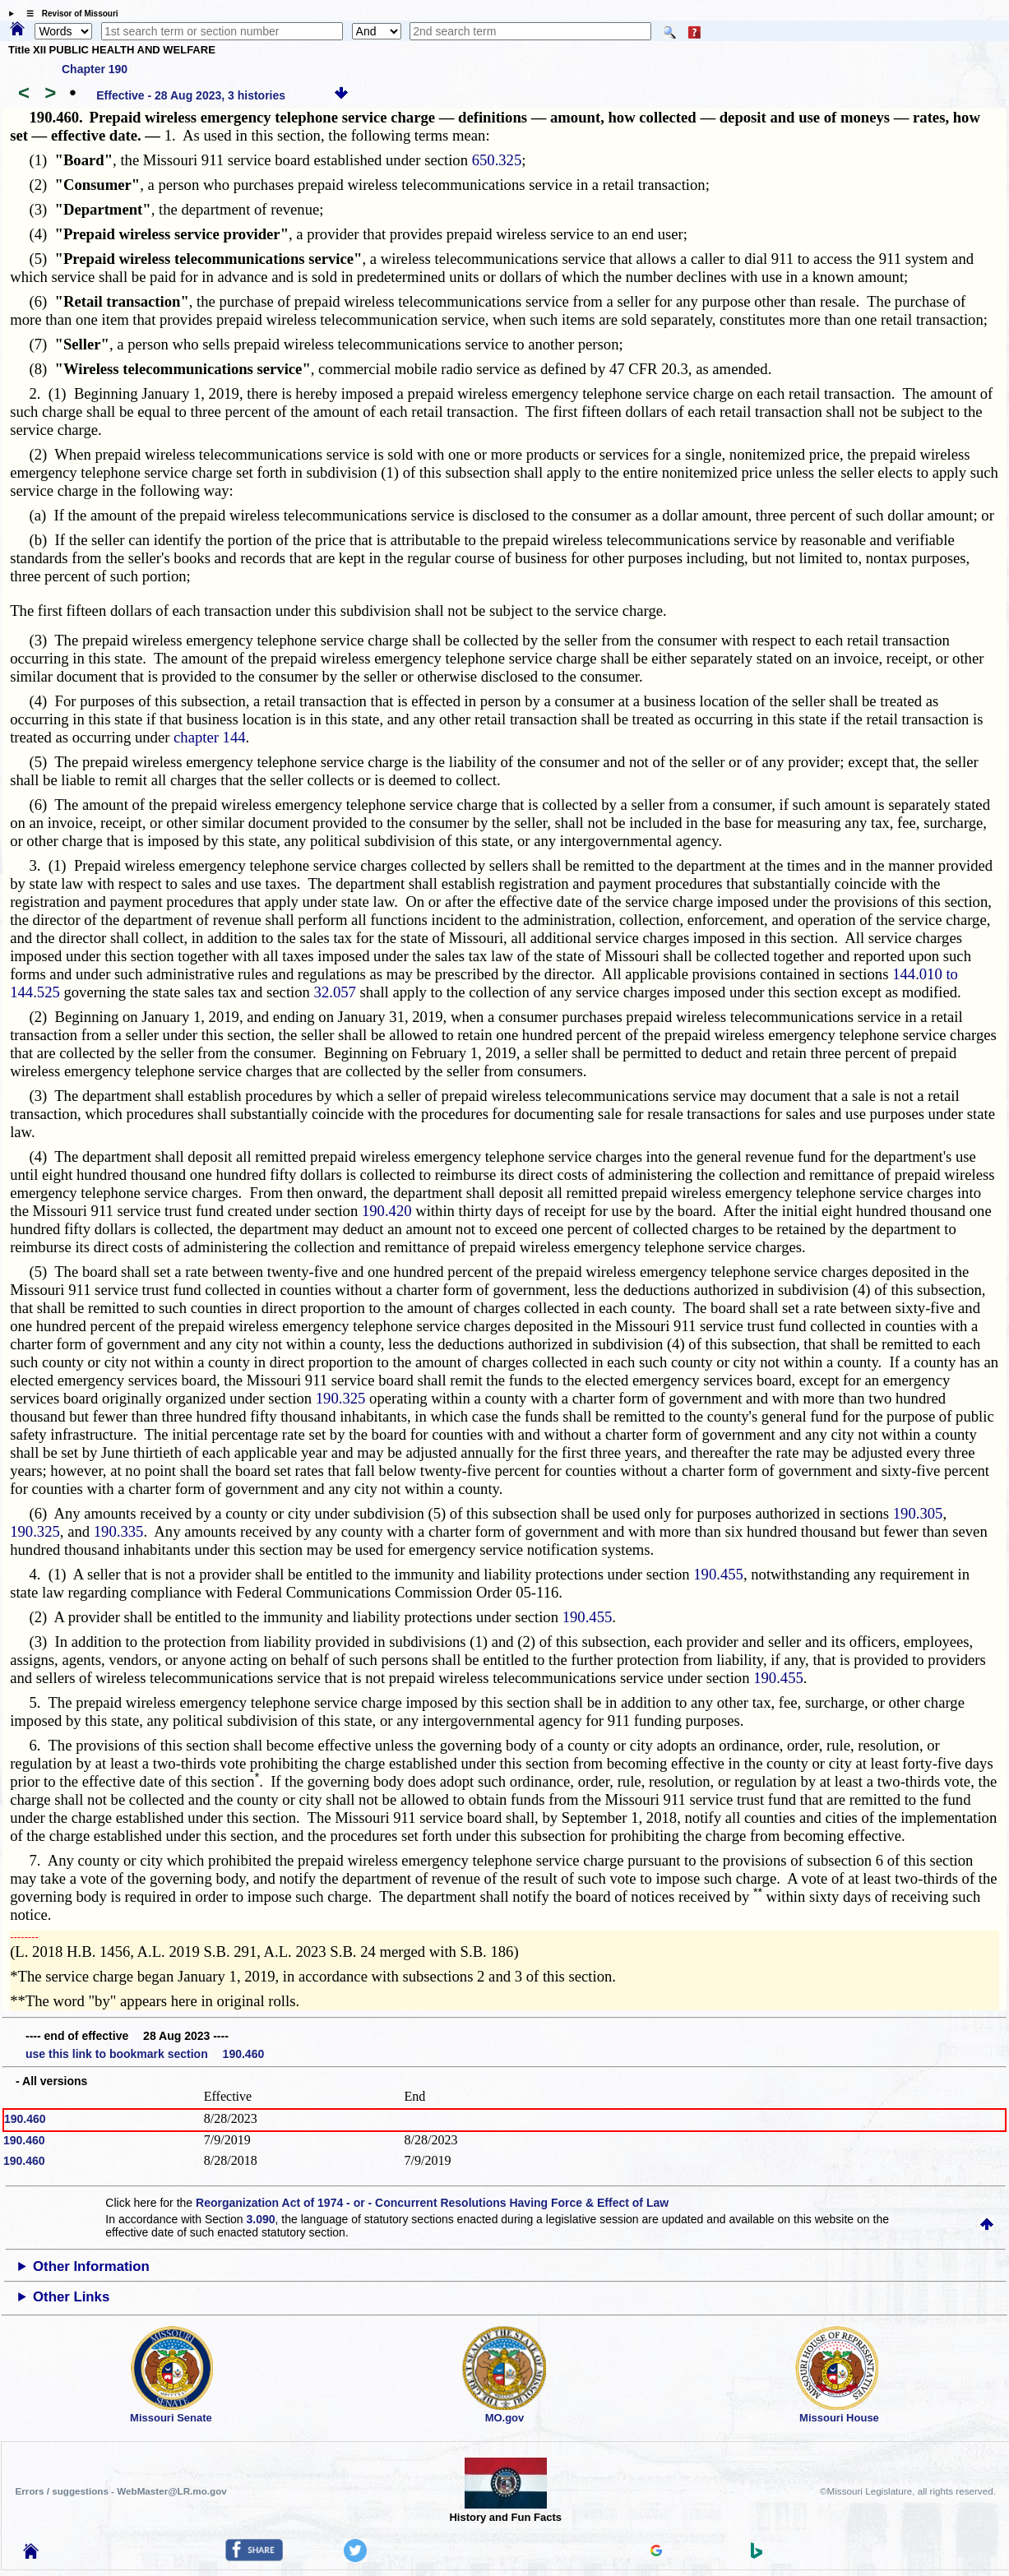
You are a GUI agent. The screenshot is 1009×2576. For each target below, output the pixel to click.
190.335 (119, 1531)
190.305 (918, 1513)
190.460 (25, 2118)
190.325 (341, 1398)
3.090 (261, 2219)
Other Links (71, 2297)
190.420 (387, 1210)
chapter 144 (210, 737)
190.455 (718, 1574)
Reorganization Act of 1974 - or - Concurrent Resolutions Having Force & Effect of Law (432, 2202)
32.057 (335, 992)
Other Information (91, 2266)
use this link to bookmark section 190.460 (144, 2053)
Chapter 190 (94, 69)
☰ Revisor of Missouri (68, 13)
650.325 (497, 160)
